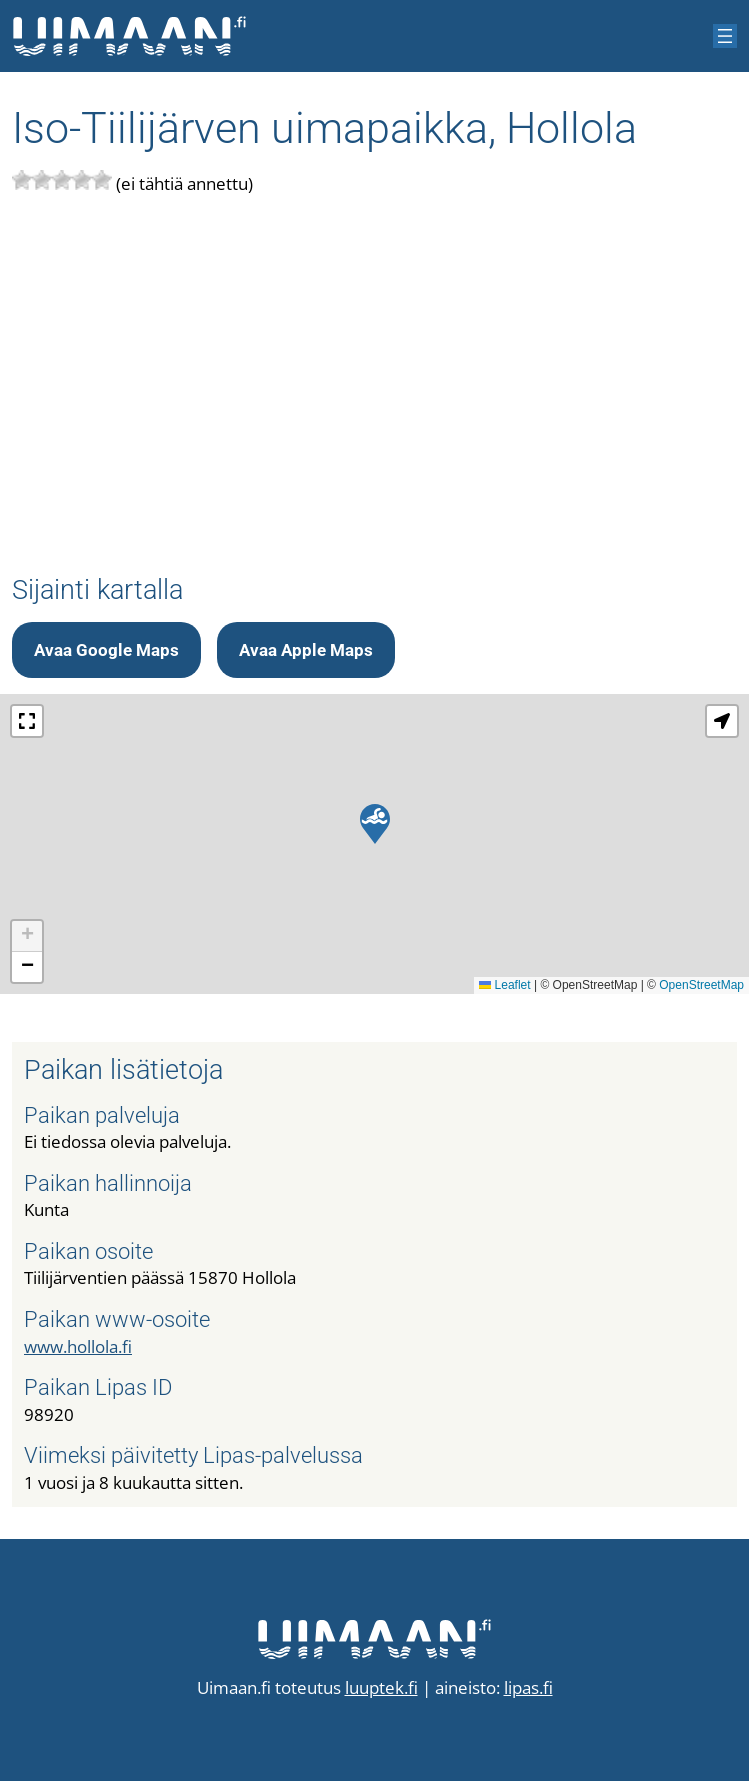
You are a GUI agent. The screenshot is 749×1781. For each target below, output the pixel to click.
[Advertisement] (374, 386)
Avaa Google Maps (106, 650)
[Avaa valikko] (725, 36)
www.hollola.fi (78, 1346)
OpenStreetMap (701, 985)
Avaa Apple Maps (306, 650)
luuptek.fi (381, 1687)
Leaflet (504, 985)
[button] (375, 824)
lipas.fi (528, 1687)
